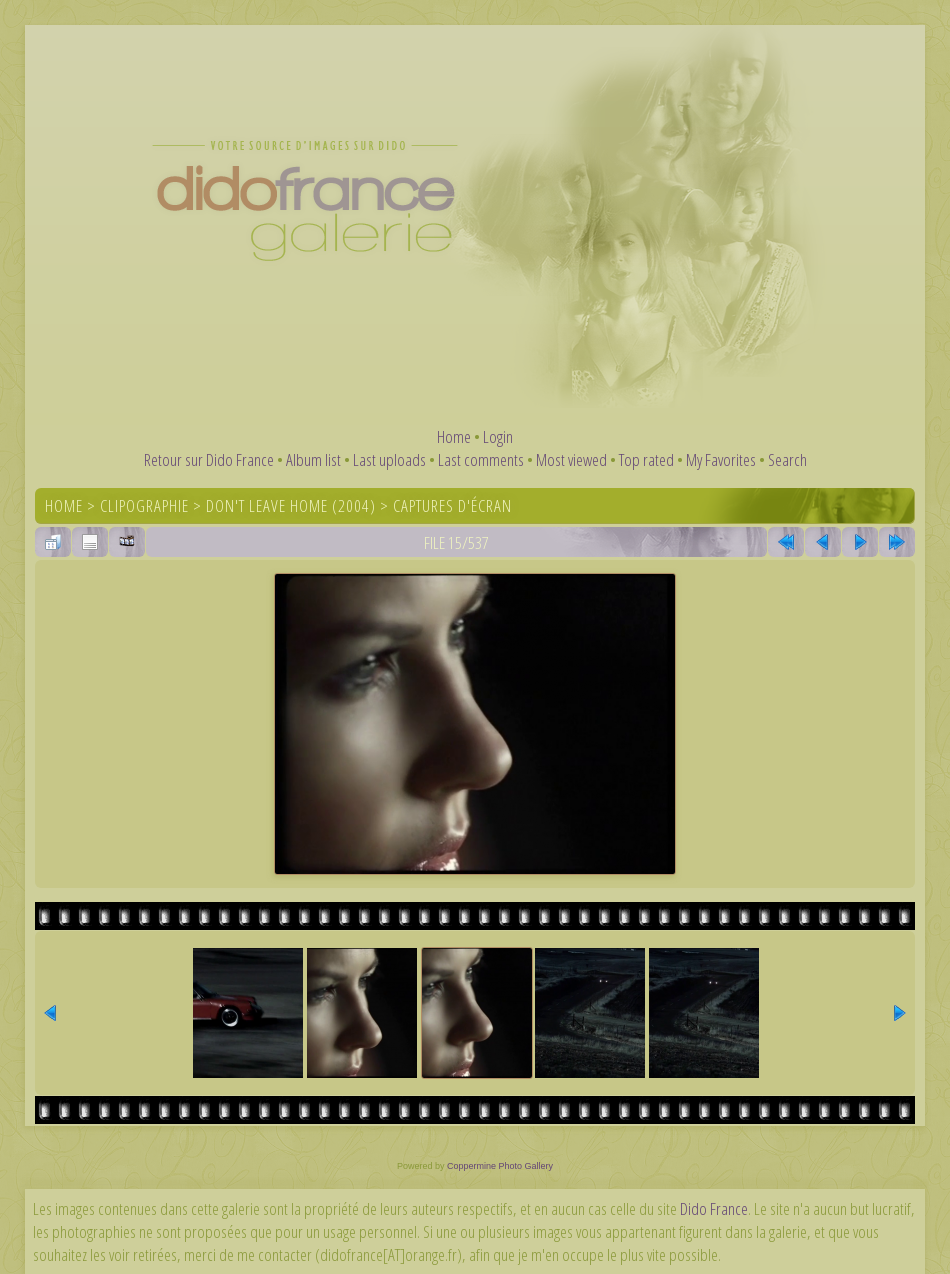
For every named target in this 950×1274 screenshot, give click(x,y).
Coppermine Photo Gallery (500, 1166)
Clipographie (144, 505)
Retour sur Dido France (209, 459)
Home (454, 436)
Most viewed (571, 459)
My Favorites (721, 459)
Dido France (714, 1208)
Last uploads (389, 459)
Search (787, 459)
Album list (313, 459)
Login (498, 436)
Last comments (481, 459)
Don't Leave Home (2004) (291, 505)
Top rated (646, 459)
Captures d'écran (452, 505)
